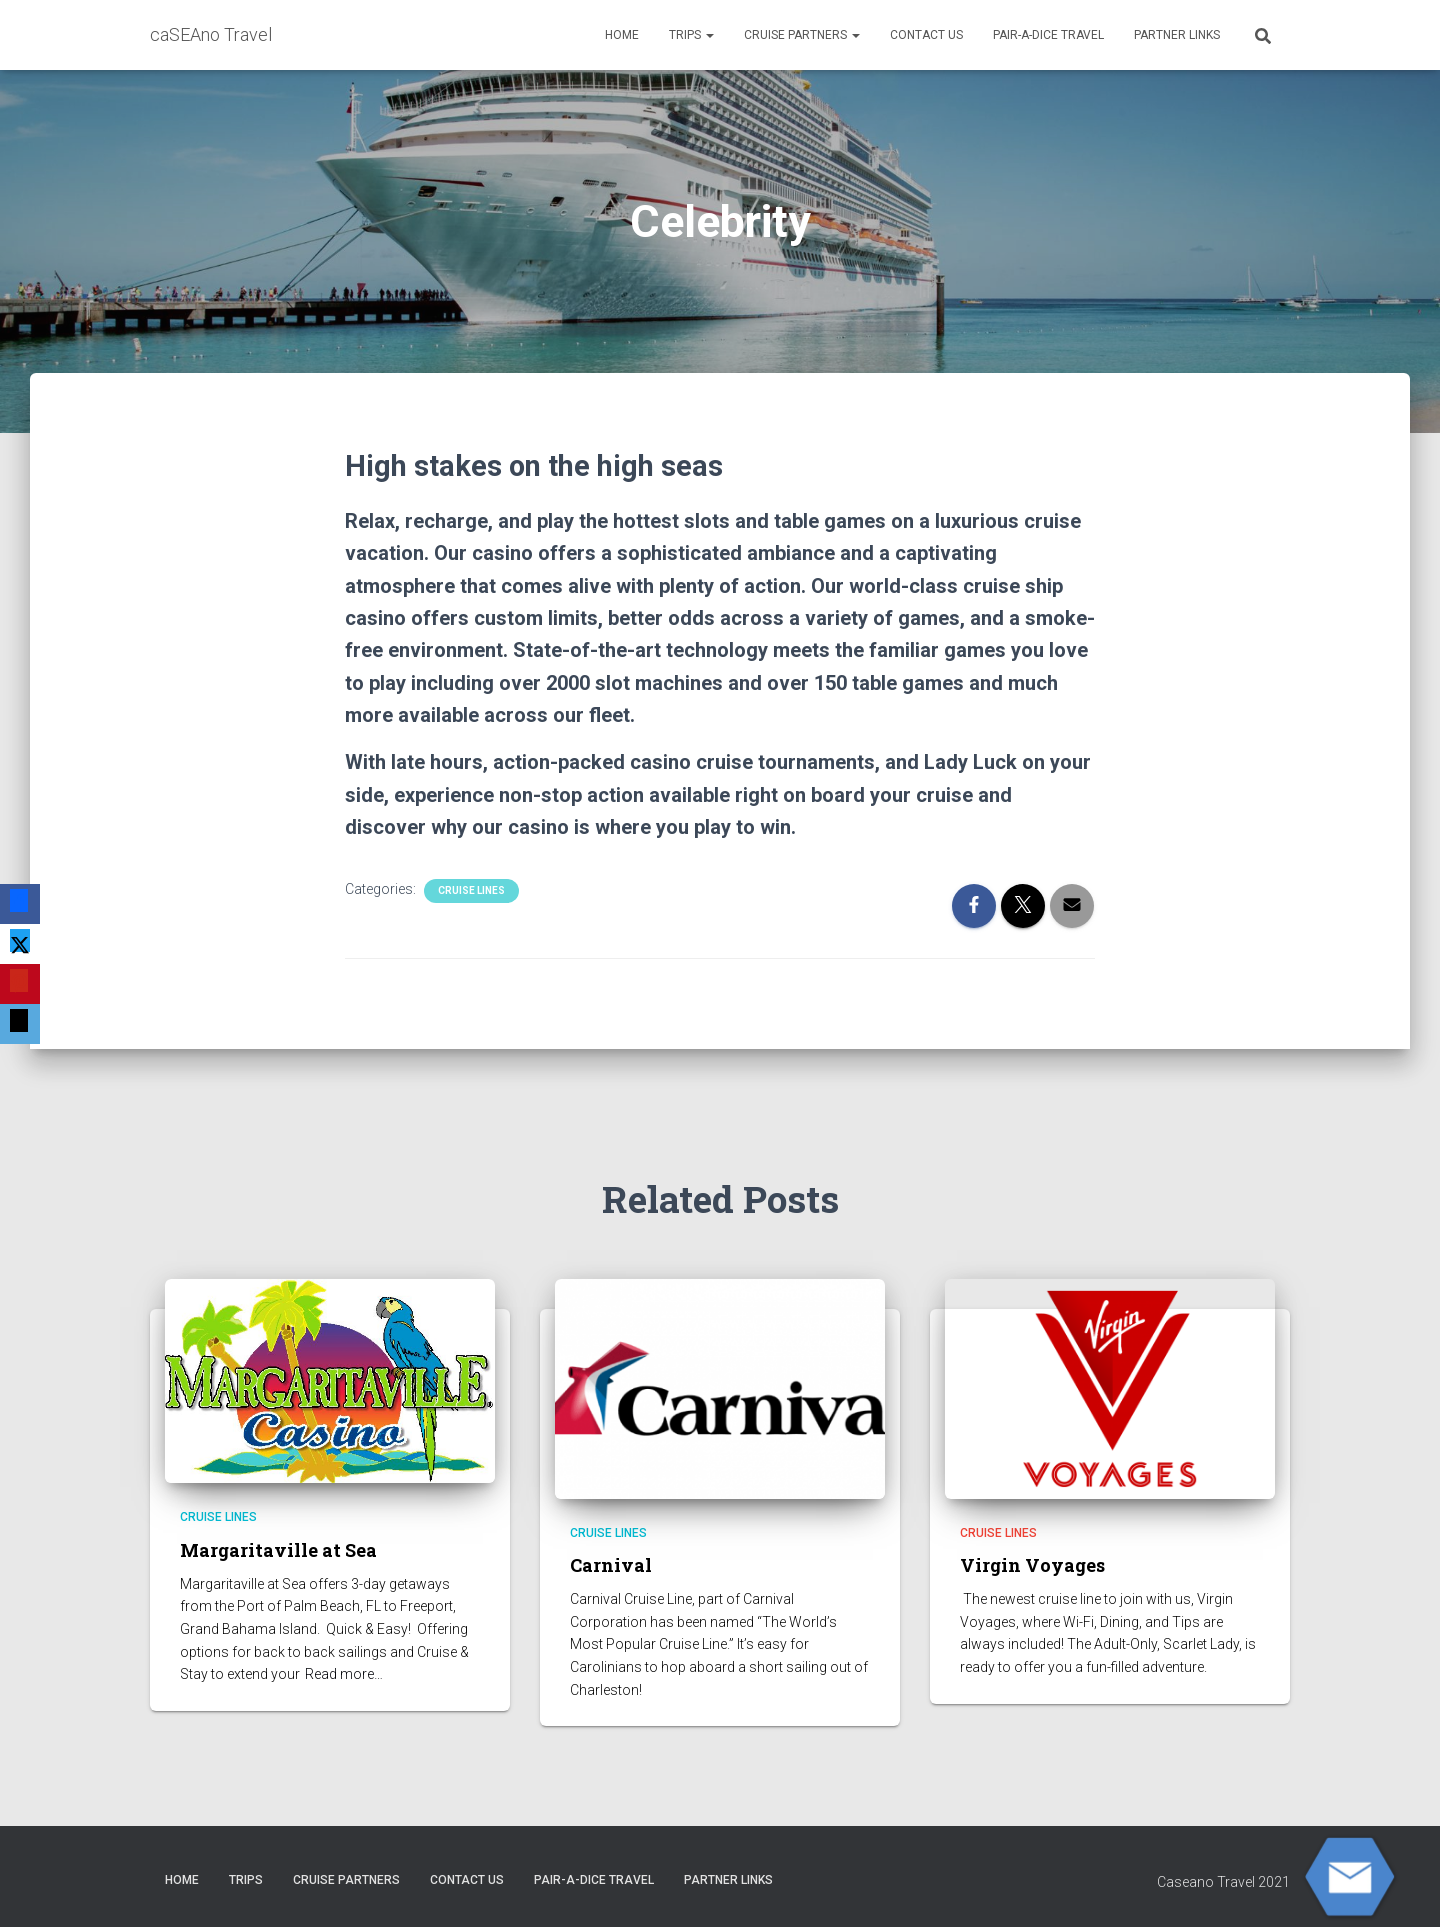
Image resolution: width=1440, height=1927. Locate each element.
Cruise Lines (471, 890)
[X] (20, 944)
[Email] (20, 1024)
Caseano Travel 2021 (1223, 1882)
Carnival (611, 1565)
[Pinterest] (20, 984)
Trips (691, 35)
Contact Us (926, 35)
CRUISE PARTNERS (802, 35)
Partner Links (1177, 35)
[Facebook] (20, 904)
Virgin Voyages (1032, 1565)
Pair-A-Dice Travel (1048, 35)
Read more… (344, 1674)
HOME (622, 35)
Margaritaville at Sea (278, 1550)
